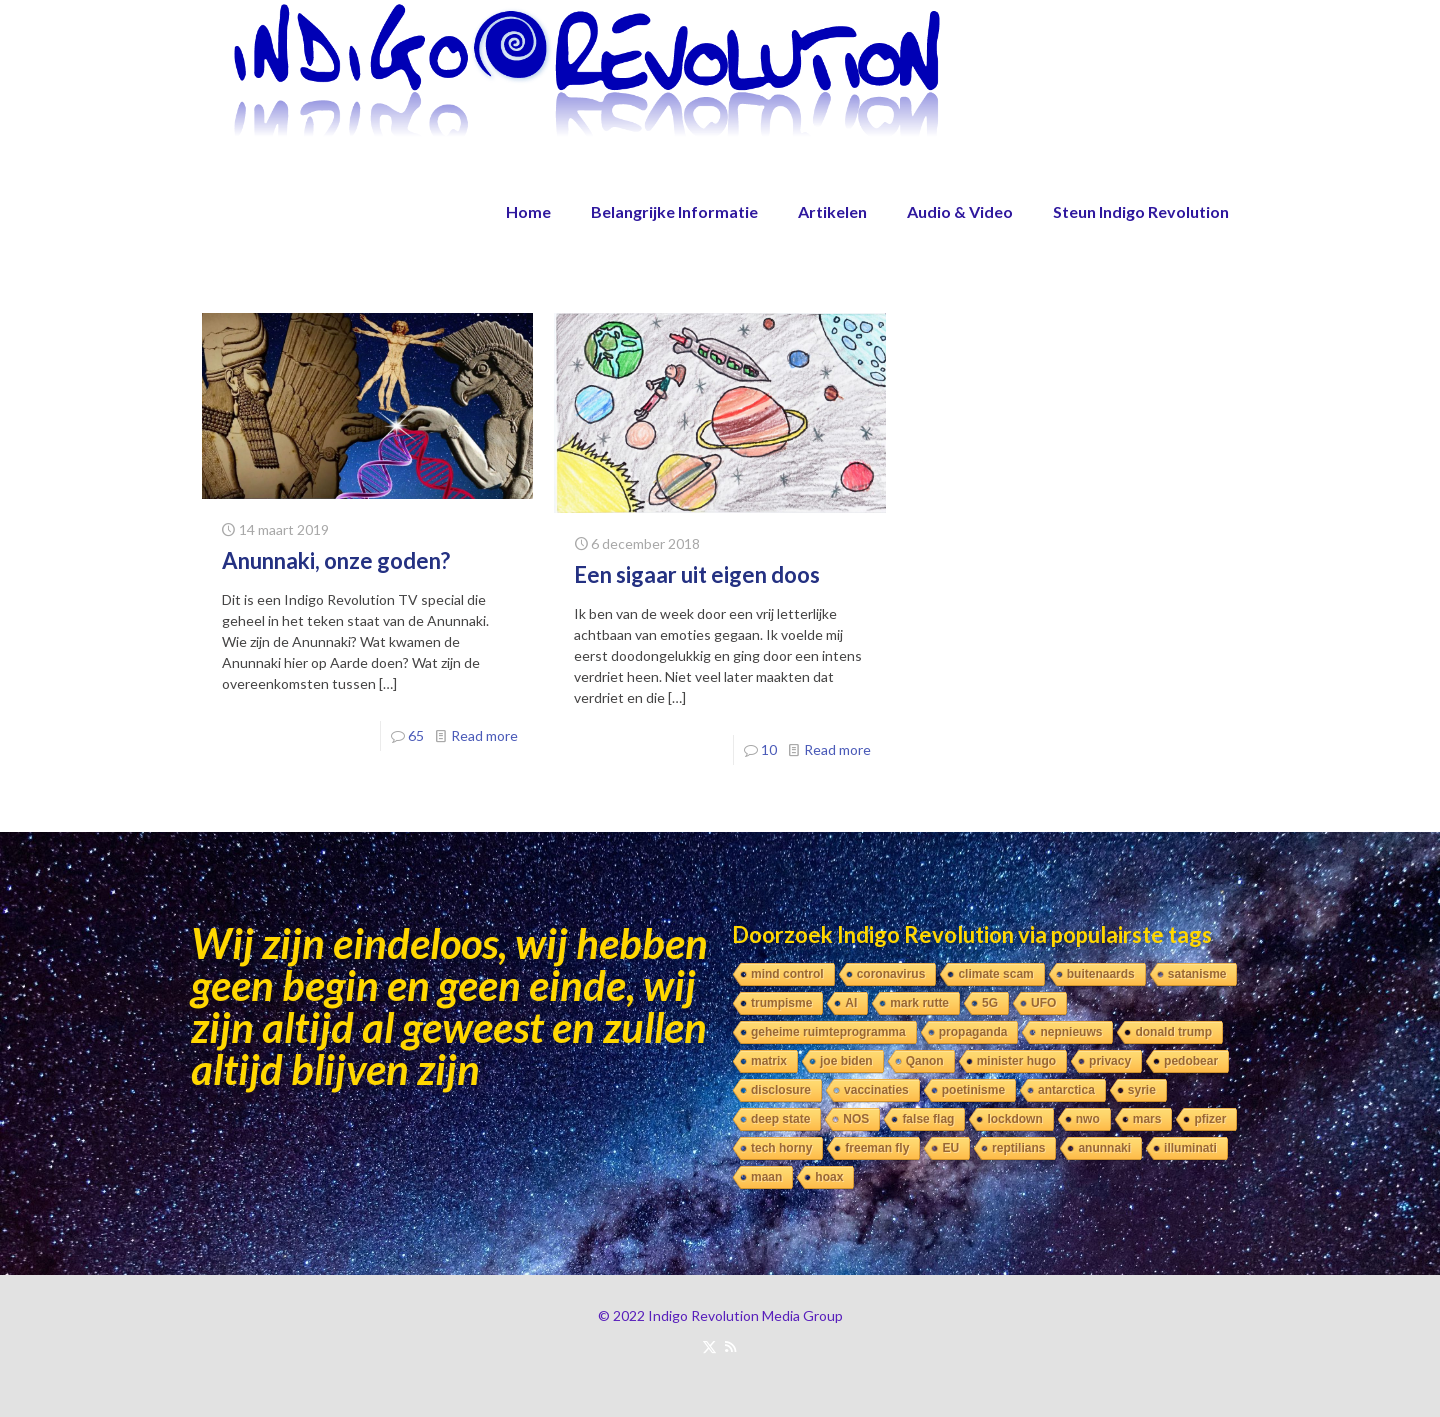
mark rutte (919, 1003)
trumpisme (781, 1003)
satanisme (1197, 974)
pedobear (1191, 1061)
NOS (856, 1119)
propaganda (973, 1032)
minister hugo (1016, 1061)
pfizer (1210, 1119)
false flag (928, 1119)
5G (990, 1003)
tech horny (781, 1148)
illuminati (1190, 1148)
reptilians (1018, 1148)
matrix (769, 1061)
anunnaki (1104, 1148)
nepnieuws (1071, 1032)
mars (1147, 1119)
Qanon (925, 1061)
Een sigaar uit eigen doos (697, 574)
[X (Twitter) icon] (709, 1346)
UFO (1043, 1003)
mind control (787, 974)
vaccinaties (876, 1090)
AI (851, 1003)
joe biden (846, 1061)
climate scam (995, 974)
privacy (1110, 1061)
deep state (780, 1119)
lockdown (1014, 1119)
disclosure (781, 1090)
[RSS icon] (730, 1346)
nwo (1088, 1119)
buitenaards (1101, 974)
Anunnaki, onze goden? (336, 560)
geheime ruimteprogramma (828, 1032)
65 (416, 735)
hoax (829, 1177)
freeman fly (877, 1148)
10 (769, 749)
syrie (1142, 1090)
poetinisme (973, 1090)
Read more (484, 735)
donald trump (1173, 1032)
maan (766, 1177)
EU (950, 1148)
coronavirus (891, 974)
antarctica (1066, 1090)
